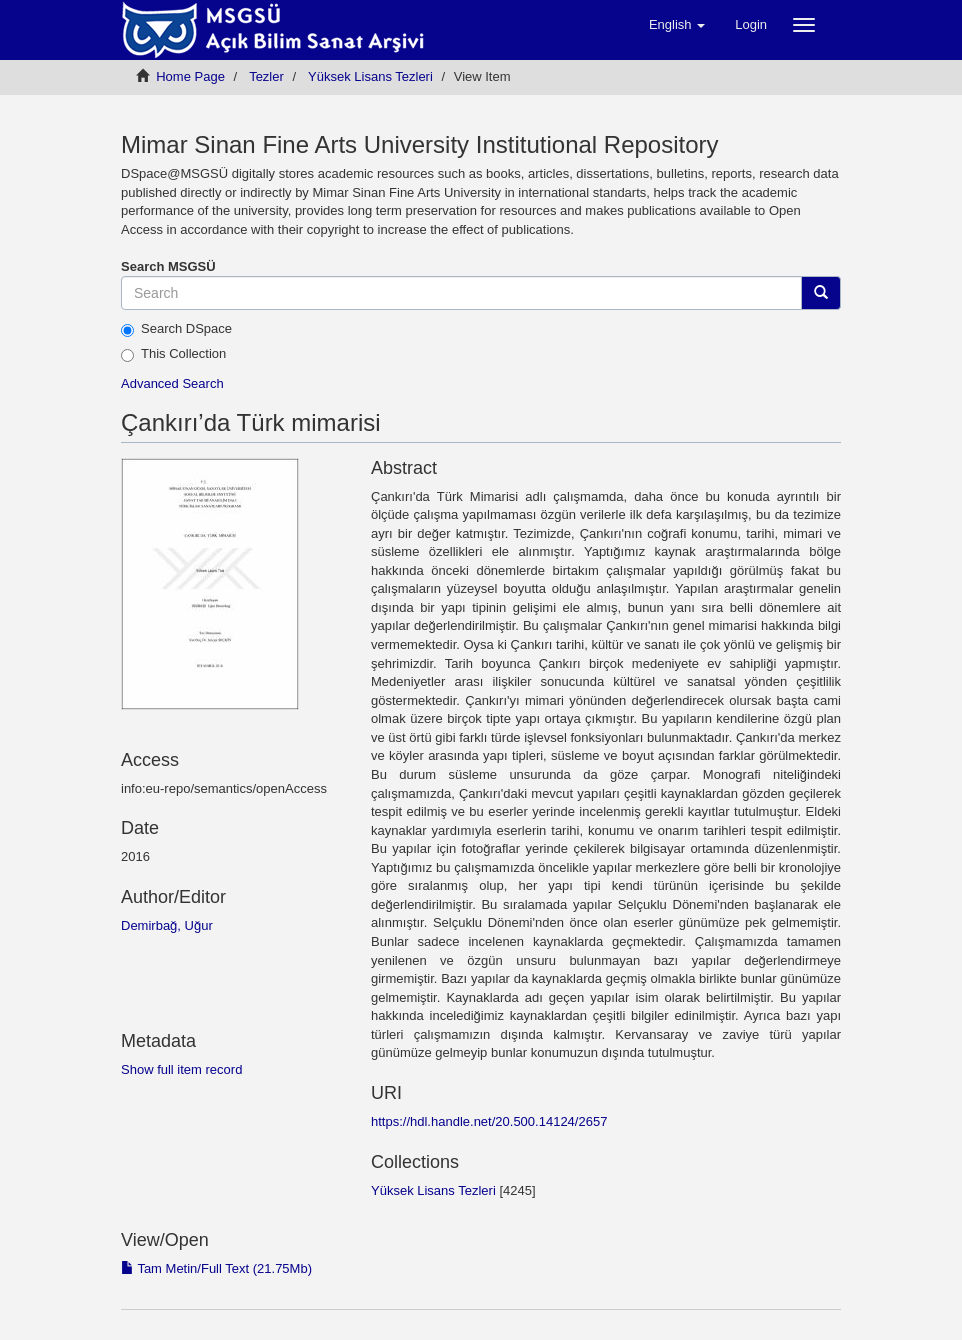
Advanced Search (172, 383)
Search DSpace (176, 329)
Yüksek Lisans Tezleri (370, 76)
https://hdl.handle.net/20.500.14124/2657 (489, 1121)
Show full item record (181, 1069)
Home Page (190, 76)
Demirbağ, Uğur (167, 925)
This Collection (173, 354)
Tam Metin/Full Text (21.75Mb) (216, 1268)
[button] (677, 25)
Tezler (266, 76)
